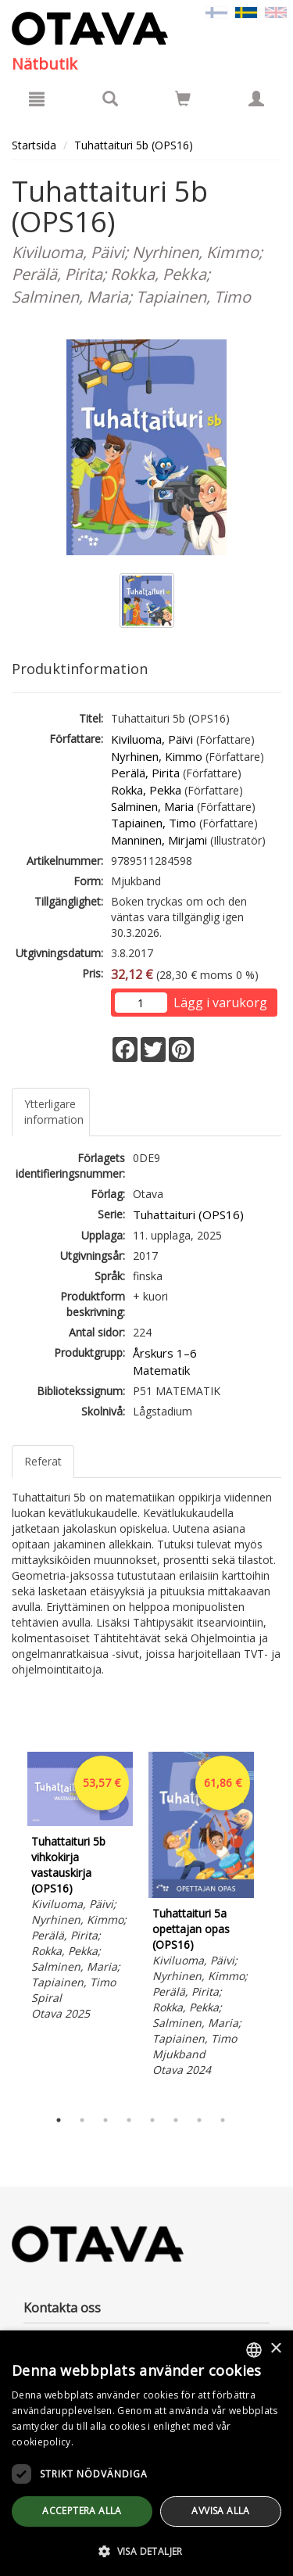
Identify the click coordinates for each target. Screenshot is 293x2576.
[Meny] (37, 98)
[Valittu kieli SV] (246, 11)
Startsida (34, 145)
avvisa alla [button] (220, 2510)
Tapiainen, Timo (153, 823)
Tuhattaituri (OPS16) (188, 1214)
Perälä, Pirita (145, 772)
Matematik (161, 1370)
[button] (146, 2550)
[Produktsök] (110, 98)
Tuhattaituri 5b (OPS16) (133, 145)
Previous (8, 1926)
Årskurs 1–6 (165, 1353)
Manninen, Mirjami (159, 840)
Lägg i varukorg (220, 1002)
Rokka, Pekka (146, 790)
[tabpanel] (80, 1888)
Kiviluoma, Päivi (152, 739)
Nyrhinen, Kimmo (156, 756)
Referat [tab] (43, 1461)
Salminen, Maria (152, 806)
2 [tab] (82, 2120)
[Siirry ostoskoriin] (183, 98)
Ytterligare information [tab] (54, 1111)
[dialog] (146, 2453)
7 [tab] (199, 2120)
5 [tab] (152, 2120)
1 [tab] (58, 2120)
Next (273, 1926)
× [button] (275, 2349)
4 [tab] (129, 2120)
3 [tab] (105, 2120)
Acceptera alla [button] (82, 2510)
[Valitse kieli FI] (216, 11)
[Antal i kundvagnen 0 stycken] (183, 101)
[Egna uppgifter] (256, 98)
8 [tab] (222, 2120)
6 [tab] (176, 2120)
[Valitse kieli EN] (276, 11)
